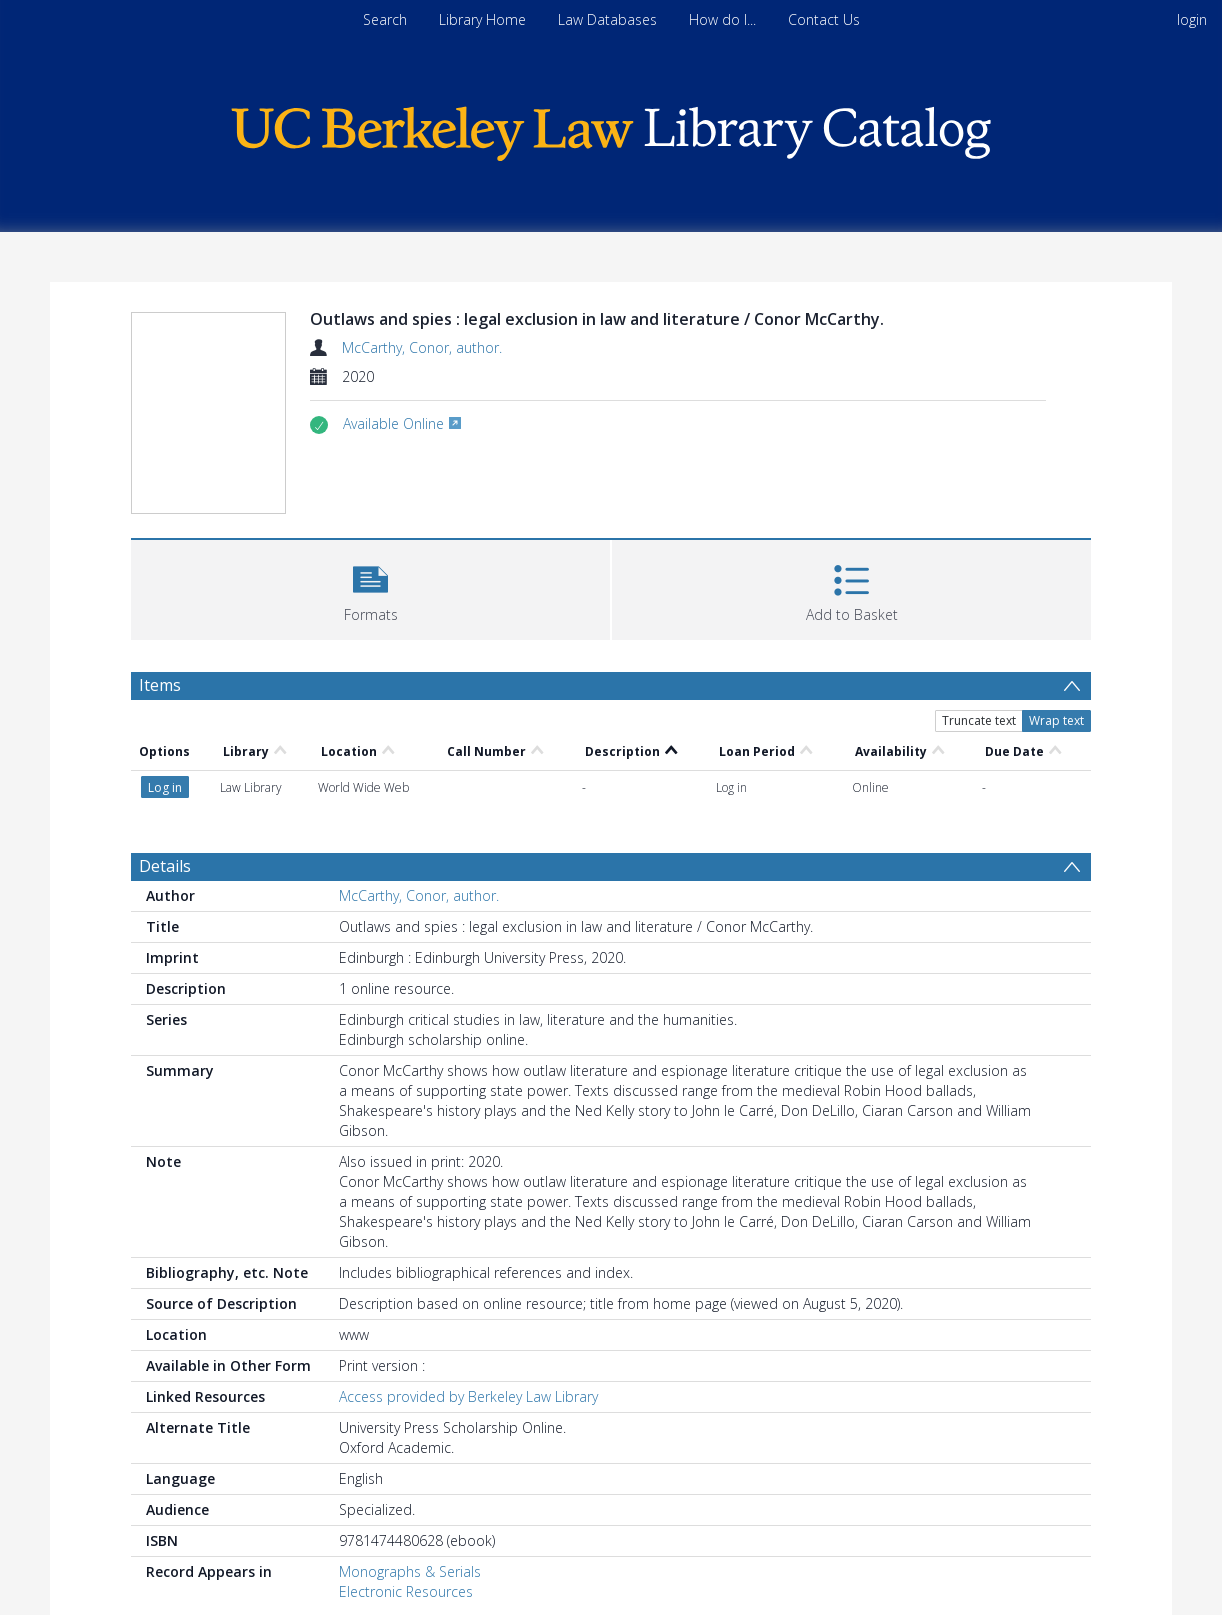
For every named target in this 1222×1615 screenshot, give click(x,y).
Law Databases (607, 19)
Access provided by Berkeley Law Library (468, 1396)
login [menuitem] (1192, 19)
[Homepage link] (611, 128)
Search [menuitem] (385, 19)
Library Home (482, 19)
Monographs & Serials (410, 1571)
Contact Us (824, 19)
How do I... (722, 19)
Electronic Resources (406, 1591)
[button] (370, 587)
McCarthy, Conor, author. (422, 347)
